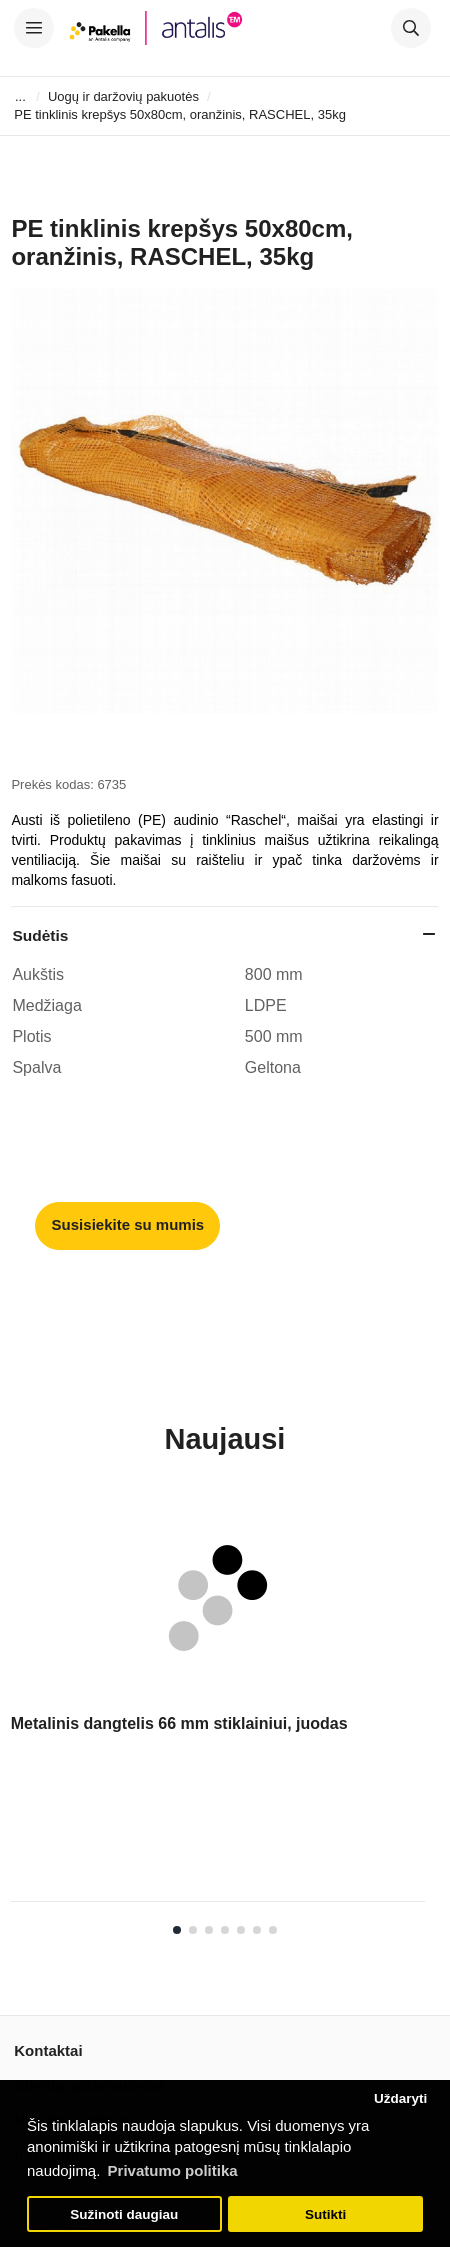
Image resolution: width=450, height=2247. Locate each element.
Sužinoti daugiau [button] (124, 2214)
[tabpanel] (218, 1706)
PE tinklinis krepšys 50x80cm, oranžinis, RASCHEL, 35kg (180, 114)
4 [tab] (225, 1930)
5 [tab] (241, 1930)
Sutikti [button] (325, 2214)
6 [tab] (257, 1930)
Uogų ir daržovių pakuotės (123, 96)
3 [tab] (209, 1930)
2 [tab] (193, 1930)
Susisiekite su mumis (128, 1224)
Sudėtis (40, 935)
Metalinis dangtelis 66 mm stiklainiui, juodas (179, 1723)
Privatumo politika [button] (173, 2170)
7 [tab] (273, 1930)
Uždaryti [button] (400, 2098)
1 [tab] (177, 1930)
